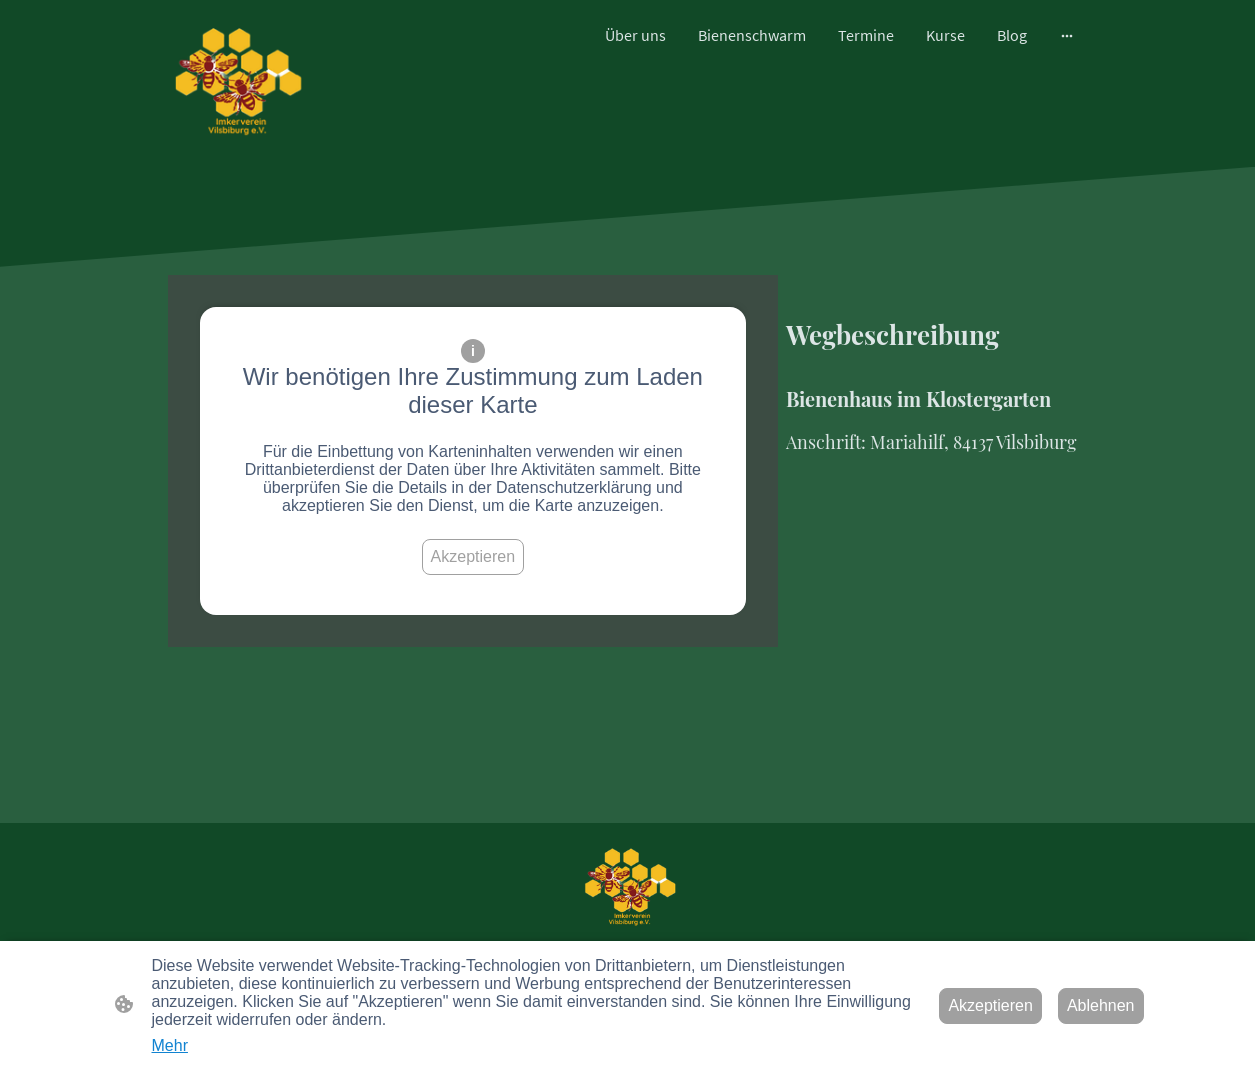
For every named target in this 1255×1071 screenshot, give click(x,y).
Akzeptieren (473, 556)
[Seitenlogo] (234, 83)
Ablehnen (1101, 1005)
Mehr (170, 1045)
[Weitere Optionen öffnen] (1067, 35)
